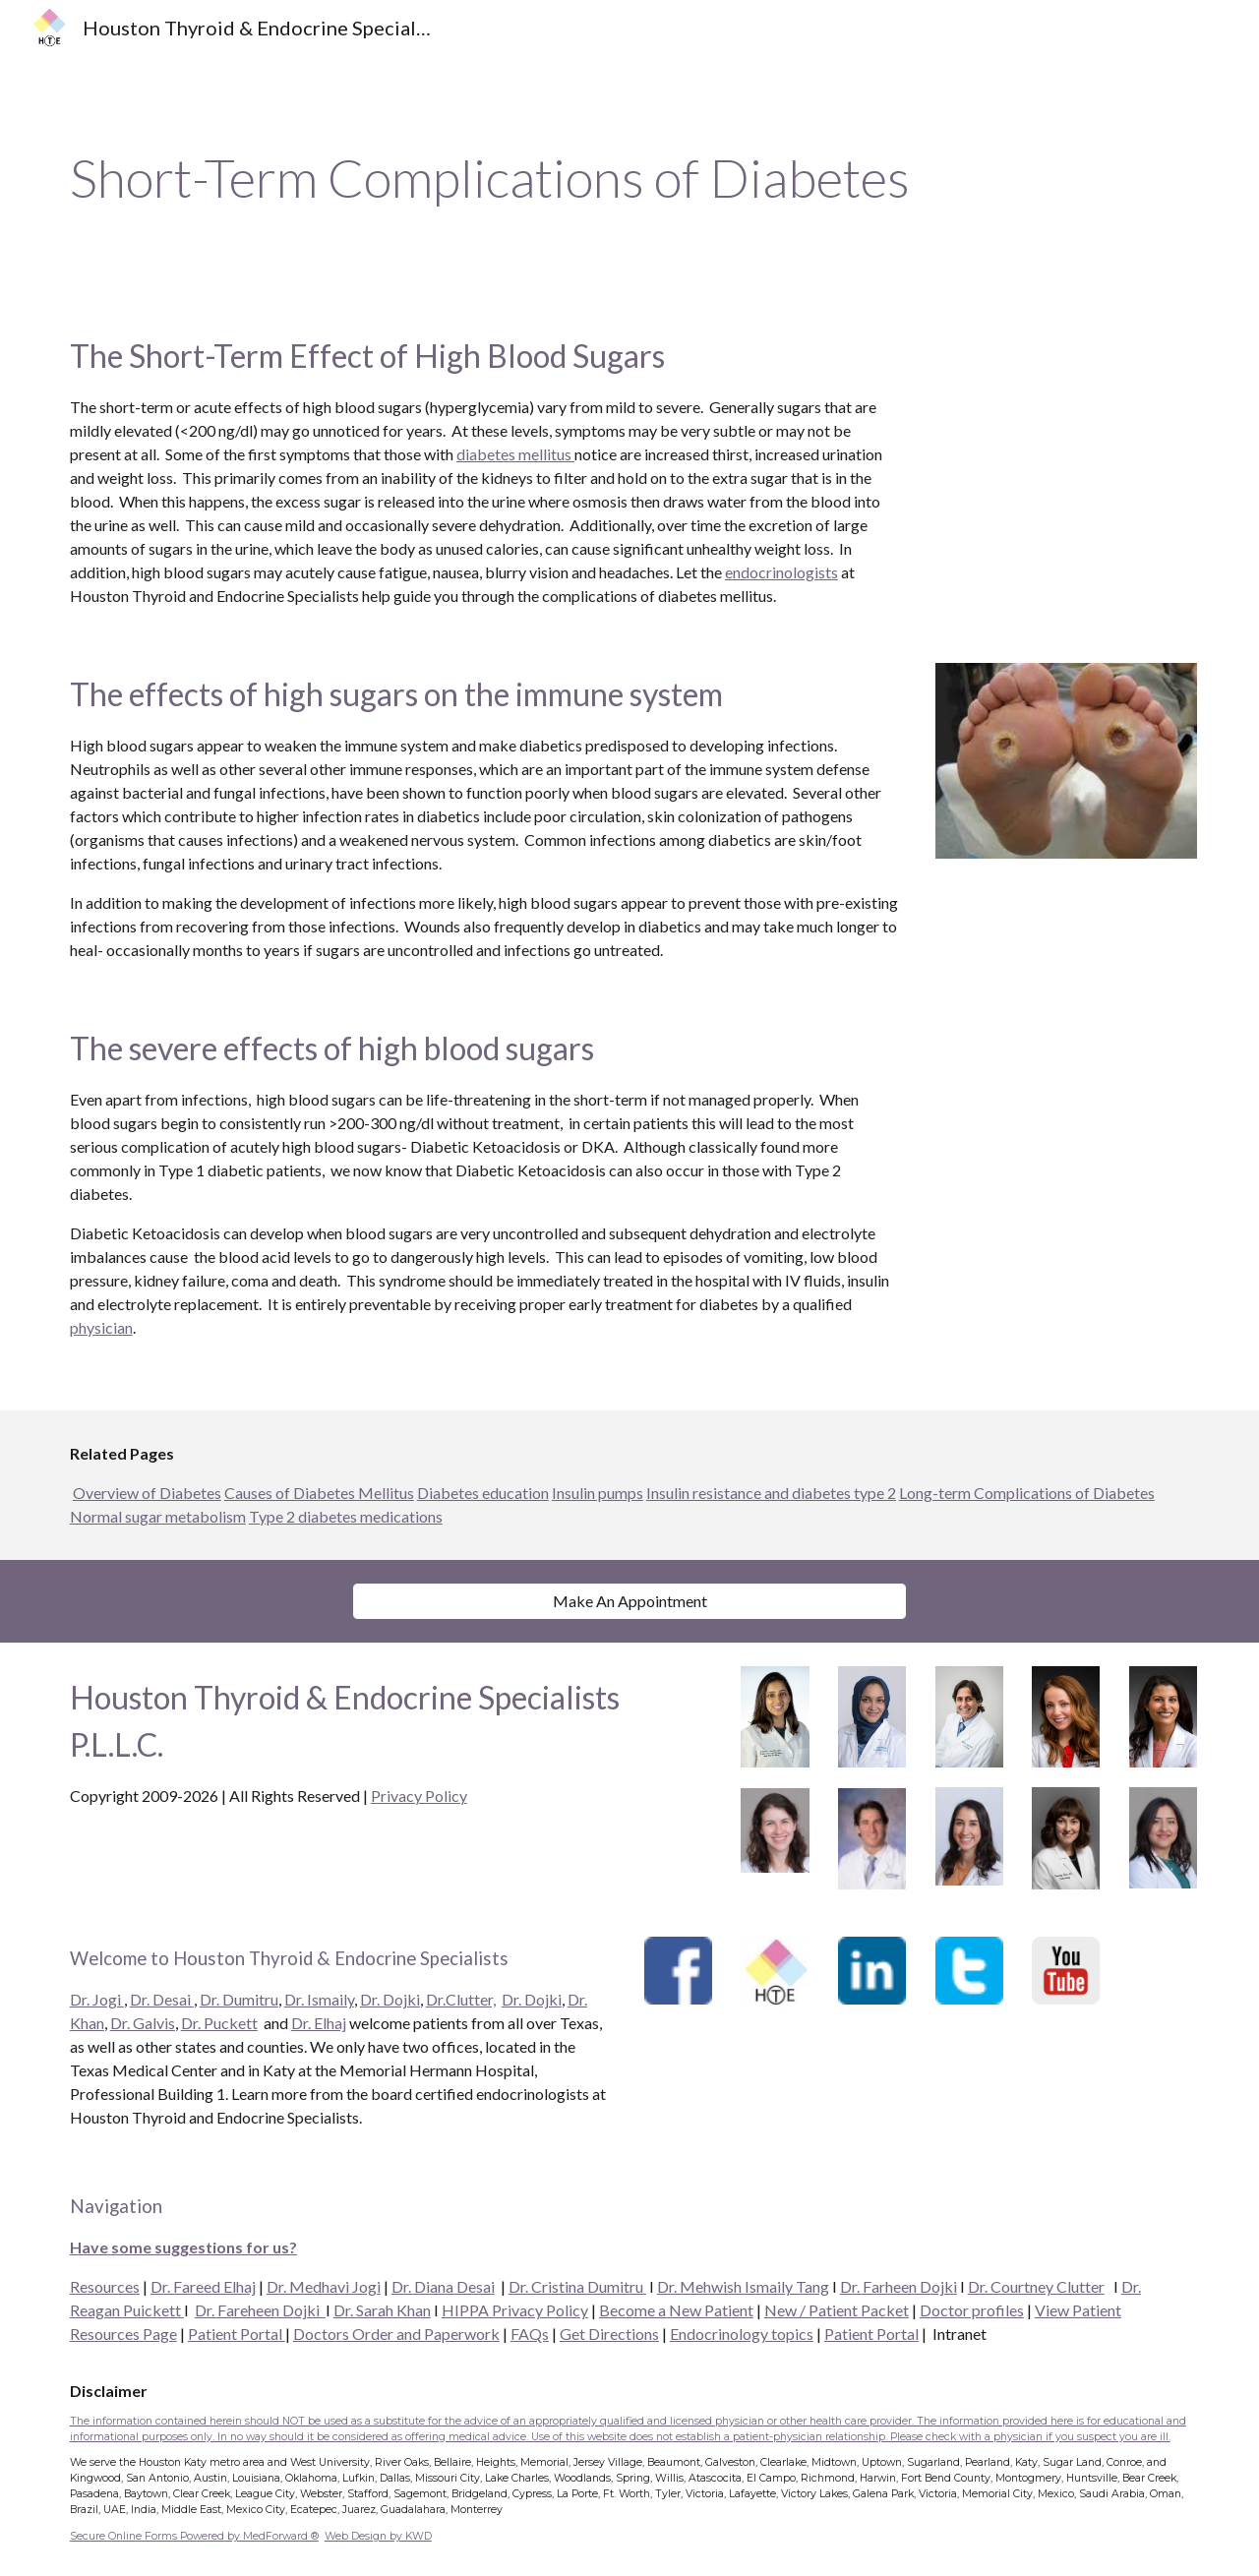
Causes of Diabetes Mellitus (319, 1492)
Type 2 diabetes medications (346, 1516)
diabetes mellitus (515, 454)
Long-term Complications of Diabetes (1027, 1492)
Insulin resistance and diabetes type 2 (771, 1492)
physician (101, 1327)
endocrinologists (781, 572)
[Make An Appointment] (629, 1601)
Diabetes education (483, 1492)
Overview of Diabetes (147, 1492)
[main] (629, 178)
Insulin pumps (597, 1492)
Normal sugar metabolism (158, 1516)
